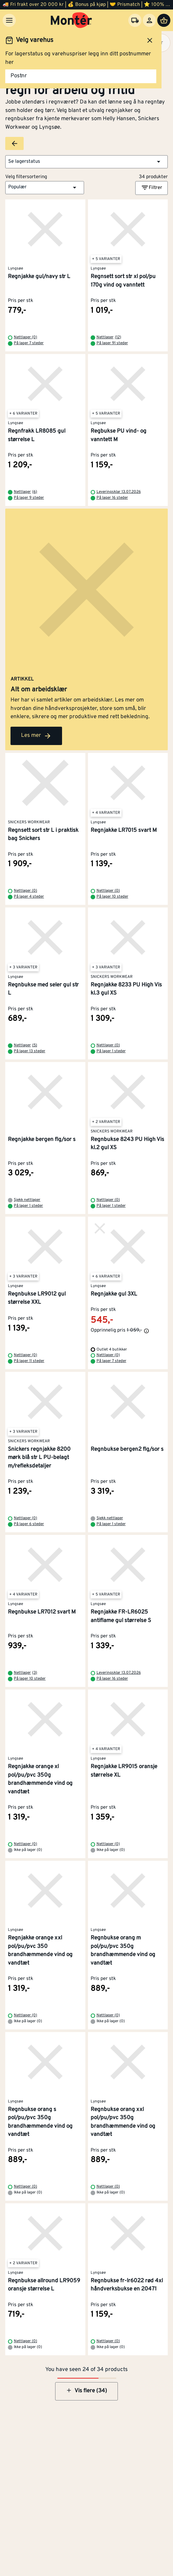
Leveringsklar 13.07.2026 (119, 492)
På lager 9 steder (29, 497)
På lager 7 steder (29, 343)
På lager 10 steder (112, 896)
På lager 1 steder (111, 1051)
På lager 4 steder (29, 896)
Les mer (36, 736)
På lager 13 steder (29, 1051)
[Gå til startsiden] (71, 20)
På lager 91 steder (112, 343)
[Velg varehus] (134, 20)
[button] (86, 161)
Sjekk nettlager (27, 1200)
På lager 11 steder (29, 1361)
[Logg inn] (149, 20)
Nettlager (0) (25, 337)
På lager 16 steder (112, 497)
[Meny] (9, 20)
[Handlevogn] (163, 20)
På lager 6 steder (29, 1524)
